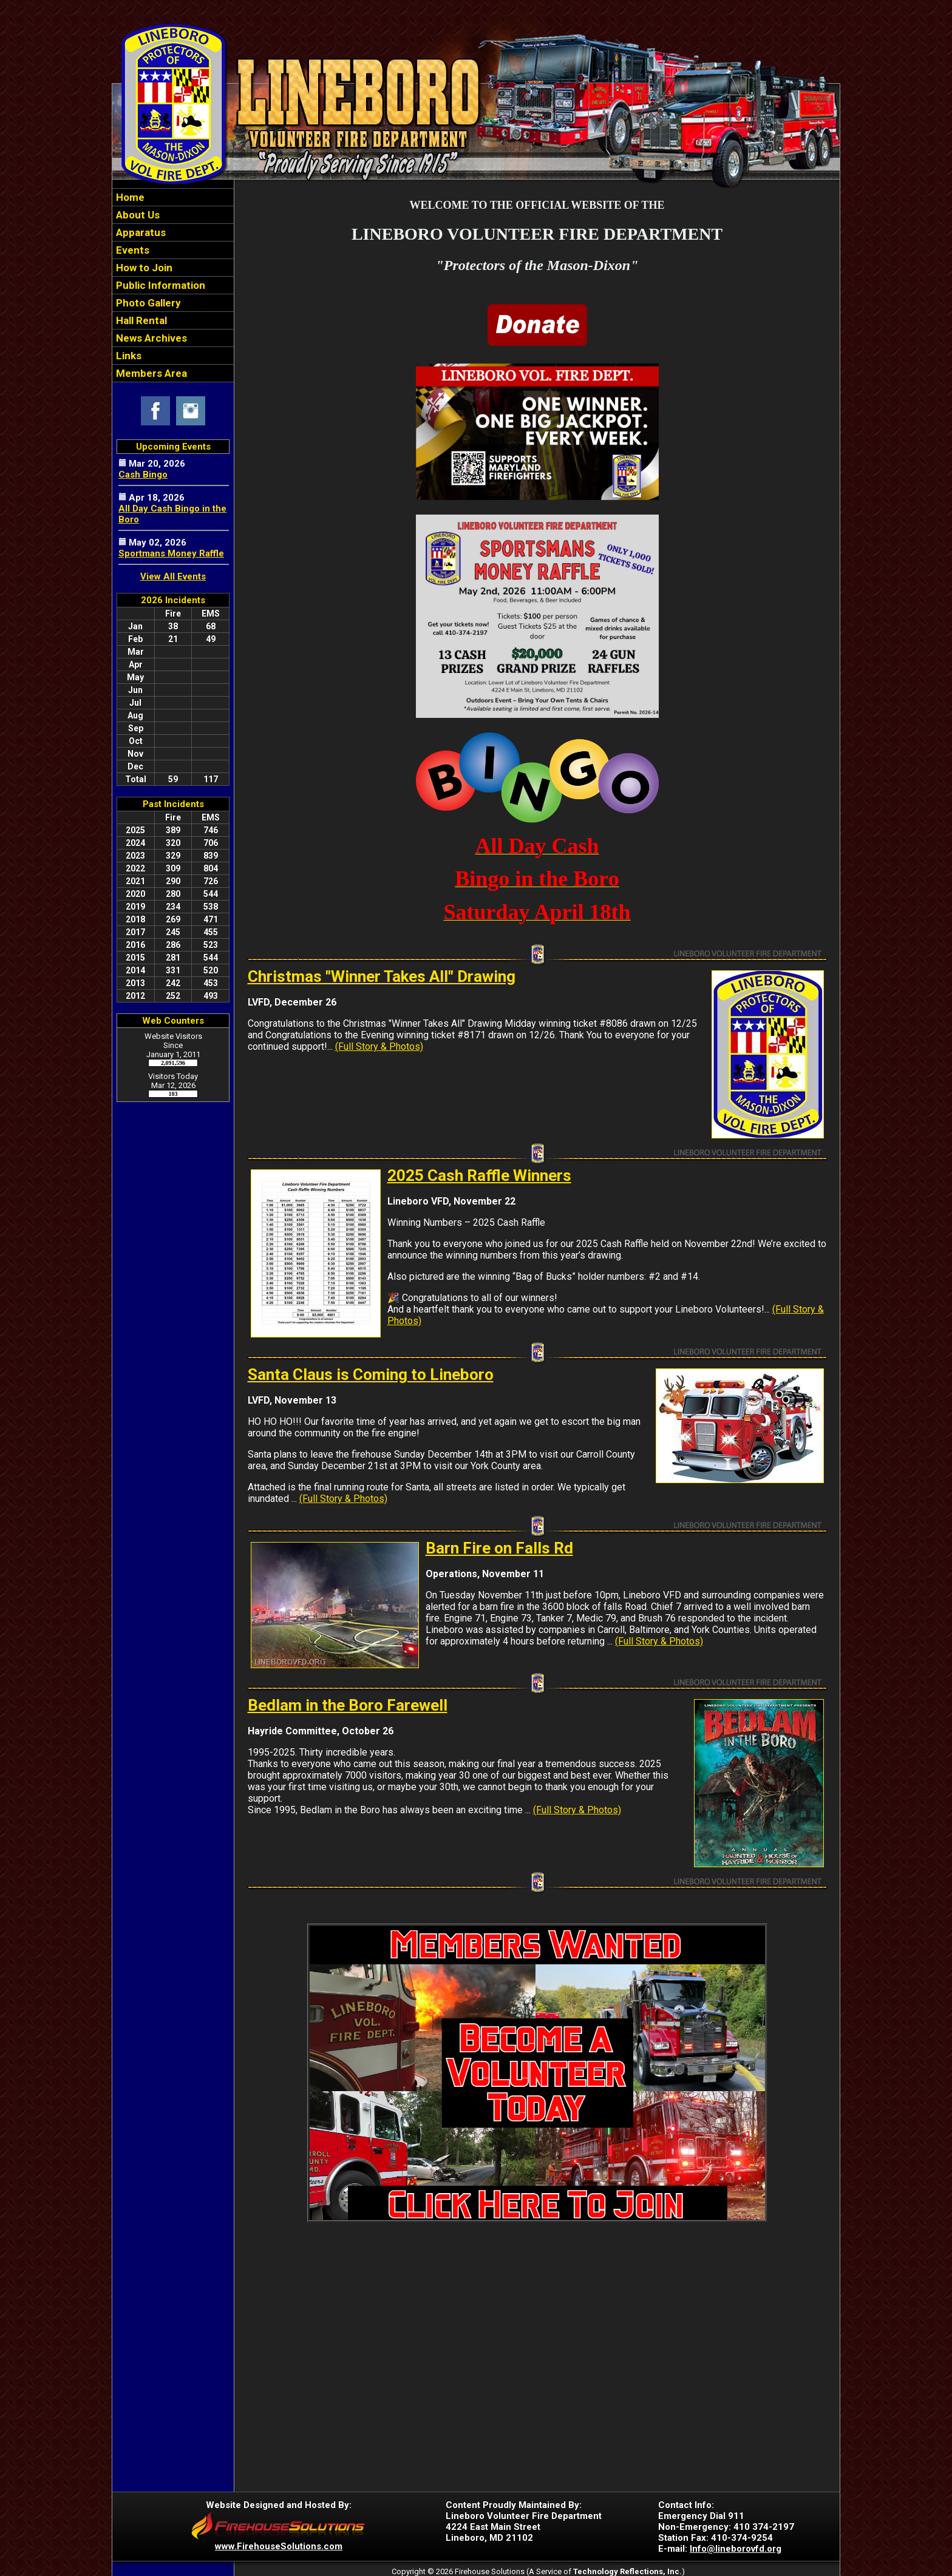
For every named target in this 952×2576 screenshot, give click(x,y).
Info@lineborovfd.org (735, 2548)
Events (131, 250)
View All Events (173, 576)
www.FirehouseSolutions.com (278, 2546)
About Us (137, 215)
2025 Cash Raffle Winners (479, 1175)
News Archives (150, 338)
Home (129, 197)
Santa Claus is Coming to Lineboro (371, 1374)
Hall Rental (140, 320)
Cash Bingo (143, 474)
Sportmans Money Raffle (171, 553)
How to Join (143, 268)
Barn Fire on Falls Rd (499, 1548)
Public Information (159, 285)
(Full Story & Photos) (379, 1046)
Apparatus (140, 232)
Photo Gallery (147, 303)
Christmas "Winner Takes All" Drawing (381, 976)
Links (127, 356)
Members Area (150, 373)
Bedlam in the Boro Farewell (347, 1705)
